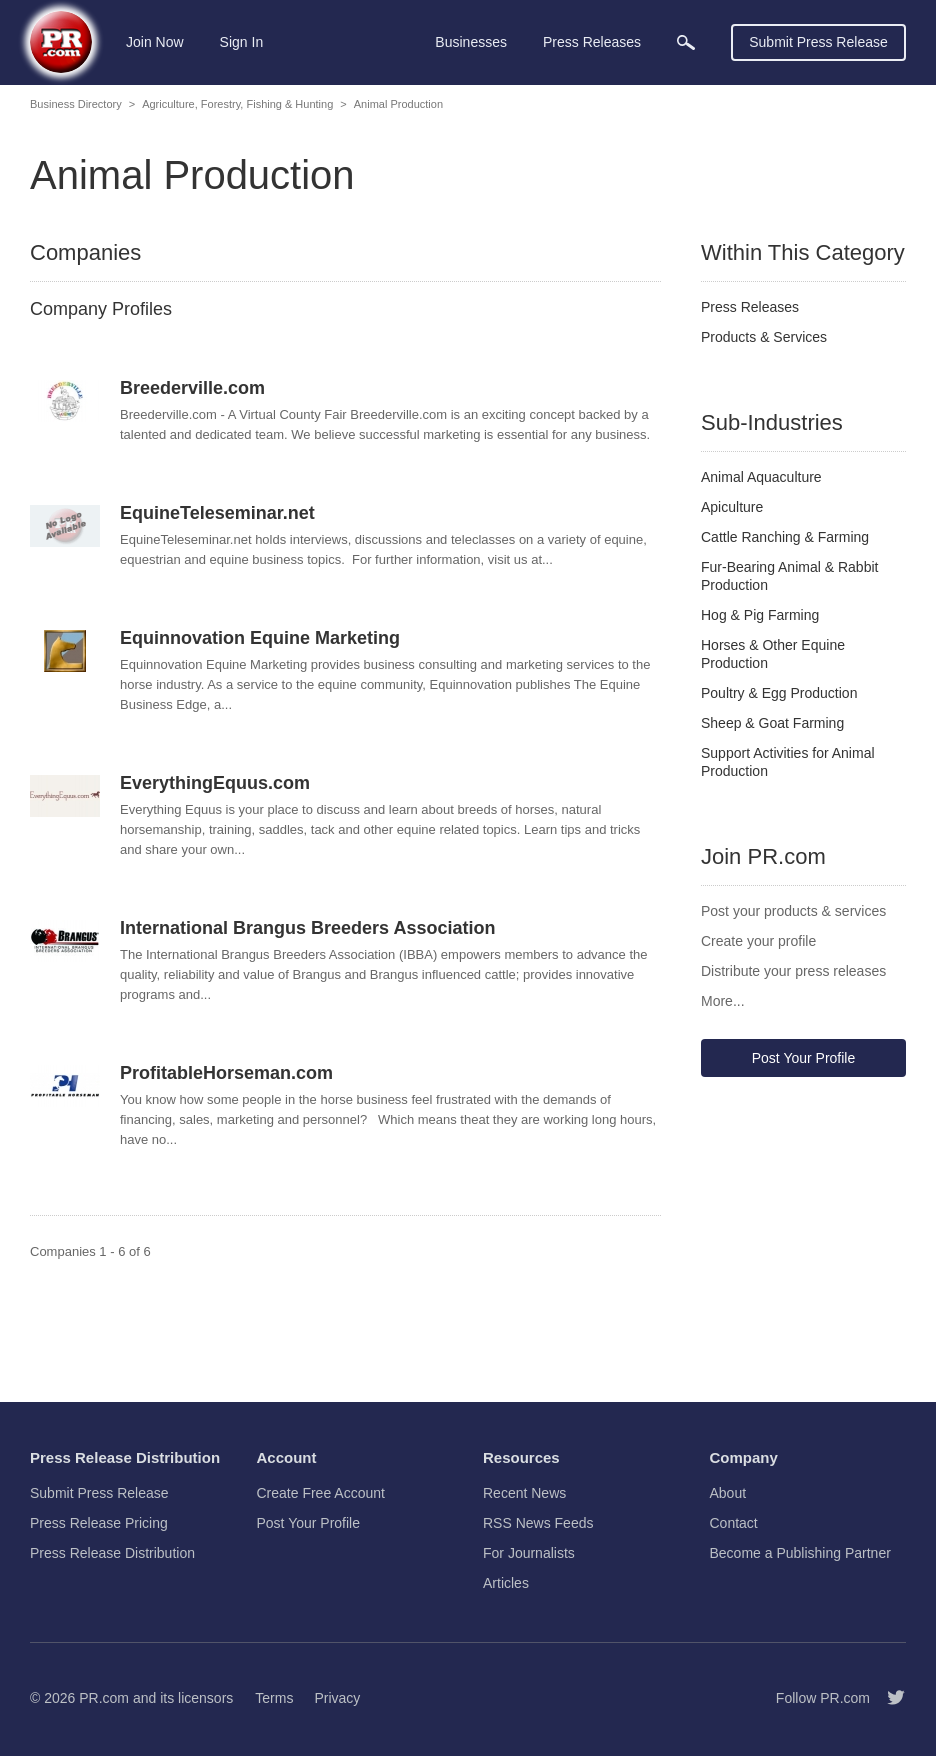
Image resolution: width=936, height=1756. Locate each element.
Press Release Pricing (99, 1523)
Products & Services (764, 337)
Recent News (524, 1493)
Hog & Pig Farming (760, 615)
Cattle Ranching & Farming (785, 537)
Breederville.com (192, 388)
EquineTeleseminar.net (217, 513)
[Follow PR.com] (888, 1698)
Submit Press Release (818, 42)
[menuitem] (686, 42)
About (728, 1493)
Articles (506, 1583)
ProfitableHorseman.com (226, 1073)
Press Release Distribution (112, 1553)
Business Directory (76, 104)
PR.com (104, 1698)
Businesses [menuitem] (471, 42)
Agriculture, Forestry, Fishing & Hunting (237, 104)
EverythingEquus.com (215, 783)
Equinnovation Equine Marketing (260, 638)
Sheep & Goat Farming (772, 723)
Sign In (242, 42)
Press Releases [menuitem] (592, 42)
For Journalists (529, 1553)
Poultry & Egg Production (779, 693)
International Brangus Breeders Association (307, 928)
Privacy (337, 1698)
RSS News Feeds (538, 1523)
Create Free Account (321, 1493)
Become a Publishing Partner (800, 1553)
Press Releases (750, 307)
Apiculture (732, 507)
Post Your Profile (804, 1058)
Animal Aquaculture (761, 477)
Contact (734, 1523)
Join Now (155, 42)
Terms (274, 1698)
